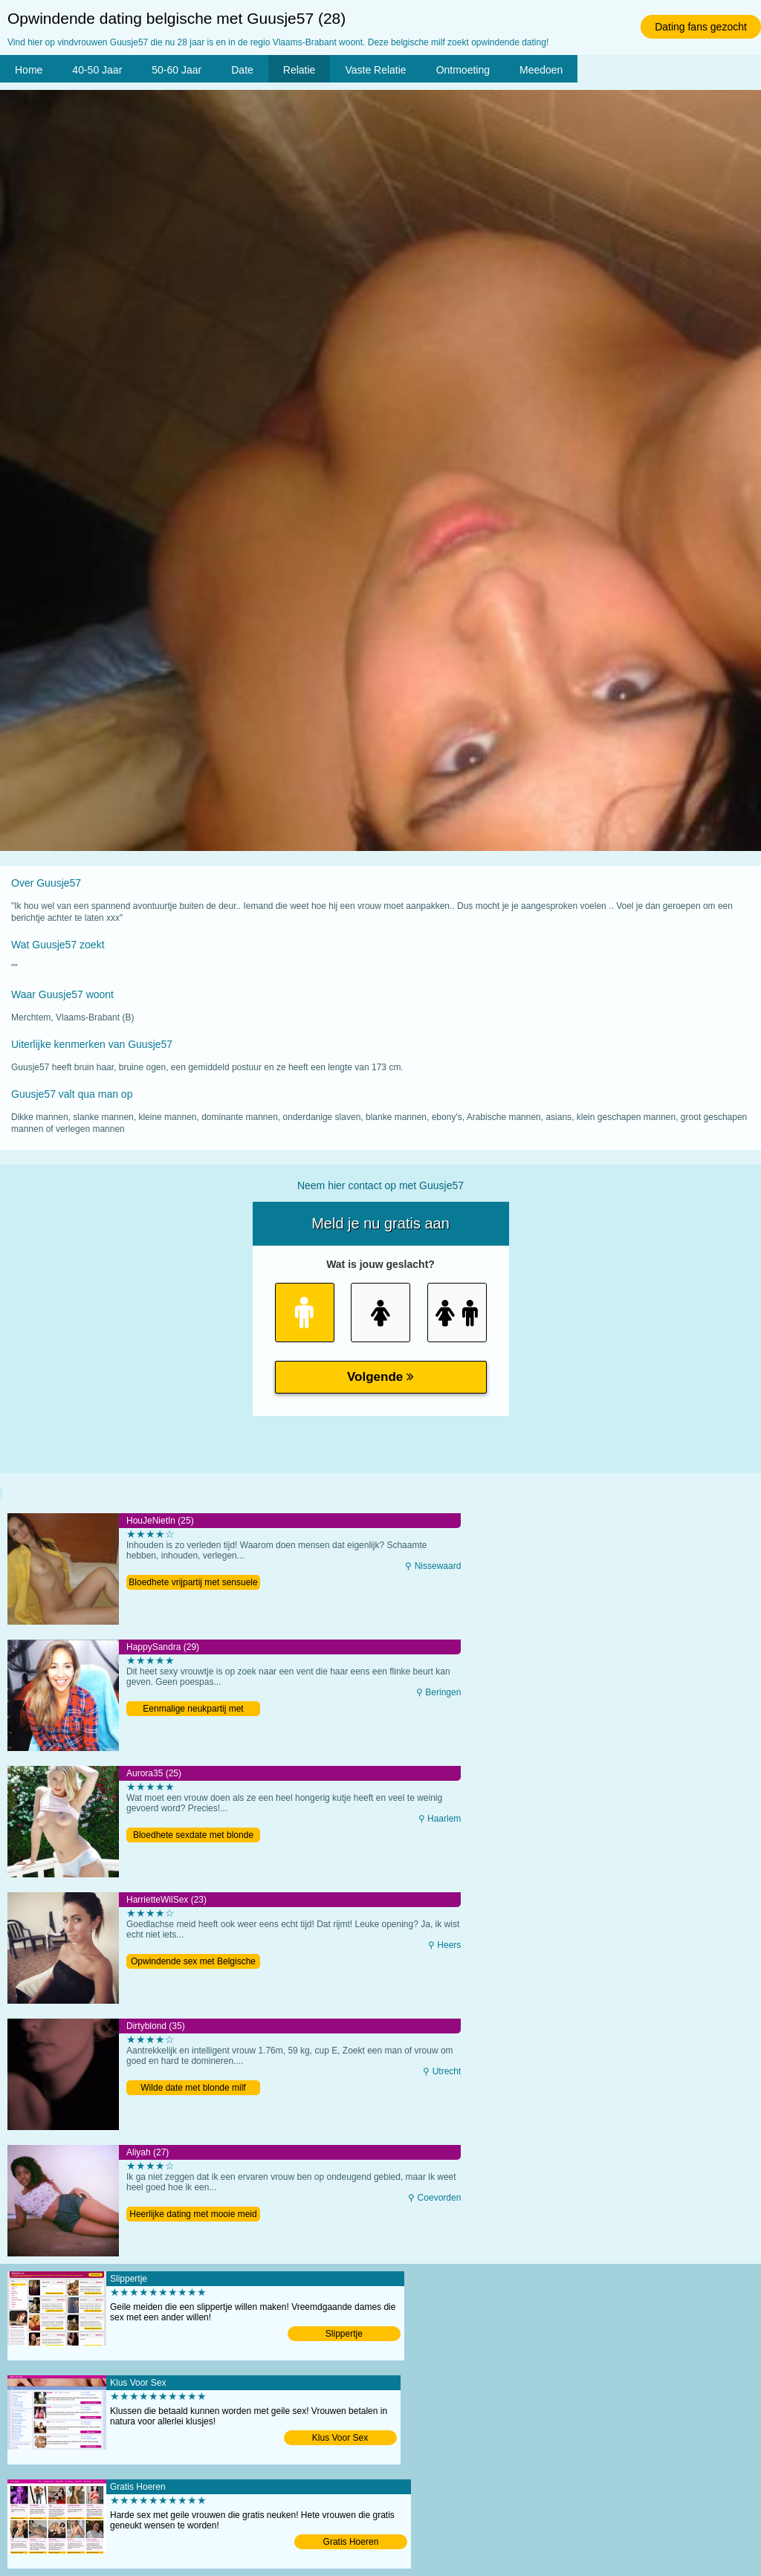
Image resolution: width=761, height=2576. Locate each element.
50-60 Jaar (176, 70)
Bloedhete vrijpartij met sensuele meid (193, 1583)
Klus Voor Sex (340, 2438)
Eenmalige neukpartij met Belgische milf (193, 1709)
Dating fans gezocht (701, 27)
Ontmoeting (463, 70)
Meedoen (541, 70)
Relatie (299, 70)
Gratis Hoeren (351, 2542)
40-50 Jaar (97, 70)
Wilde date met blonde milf (192, 2088)
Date (242, 70)
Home (28, 70)
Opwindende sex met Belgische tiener (193, 1962)
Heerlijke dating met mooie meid (192, 2214)
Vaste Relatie (375, 70)
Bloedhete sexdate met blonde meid (193, 1836)
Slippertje (344, 2334)
